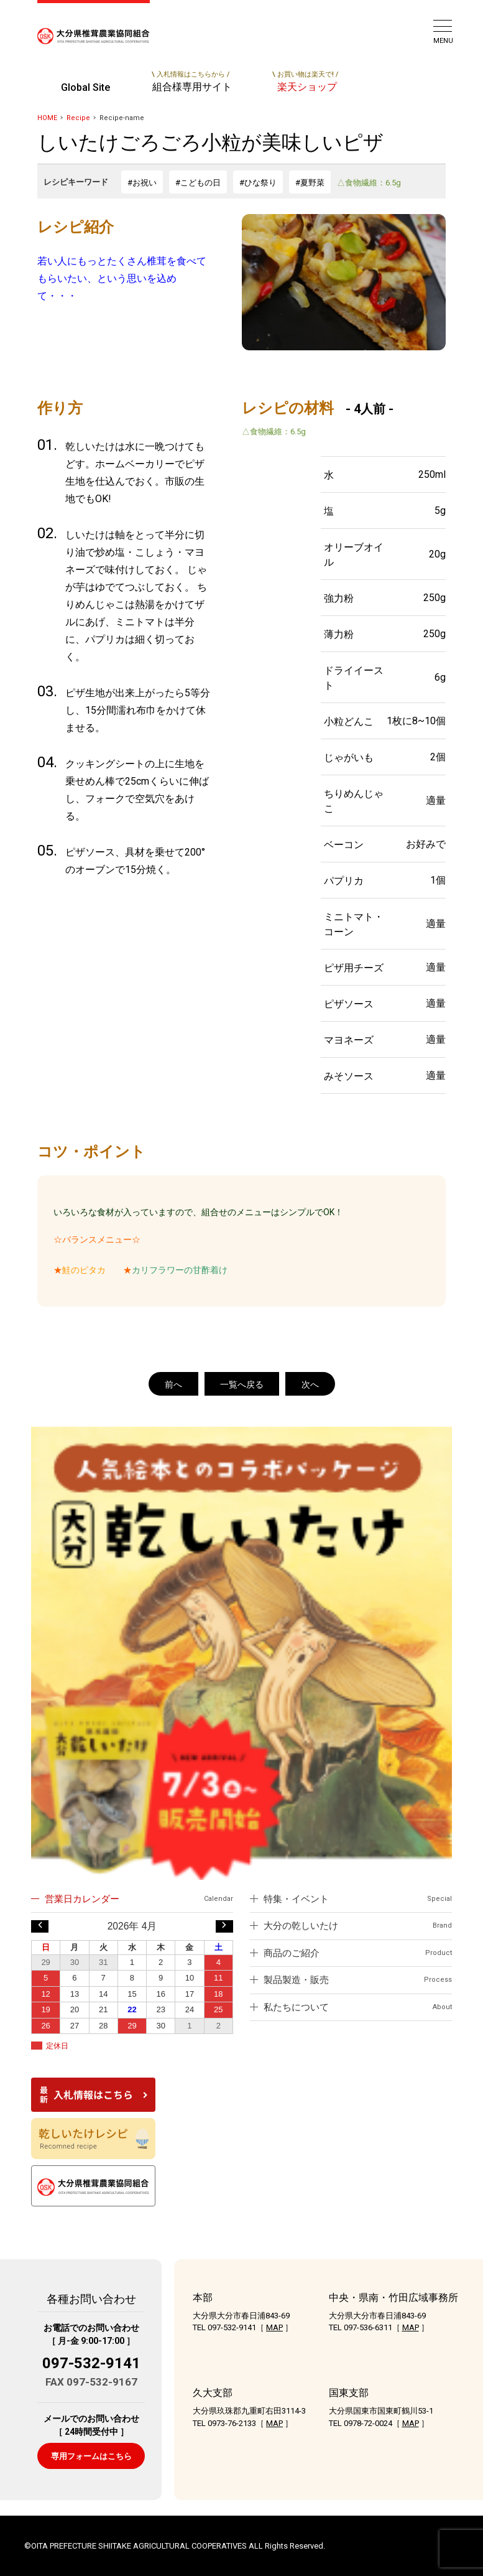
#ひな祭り (258, 182)
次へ (310, 1384)
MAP (274, 2327)
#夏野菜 (309, 182)
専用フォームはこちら (91, 2456)
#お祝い (142, 182)
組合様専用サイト (191, 81)
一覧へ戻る (242, 1384)
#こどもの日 (198, 182)
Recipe (78, 118)
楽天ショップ (305, 81)
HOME (47, 118)
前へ (173, 1384)
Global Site (85, 87)
